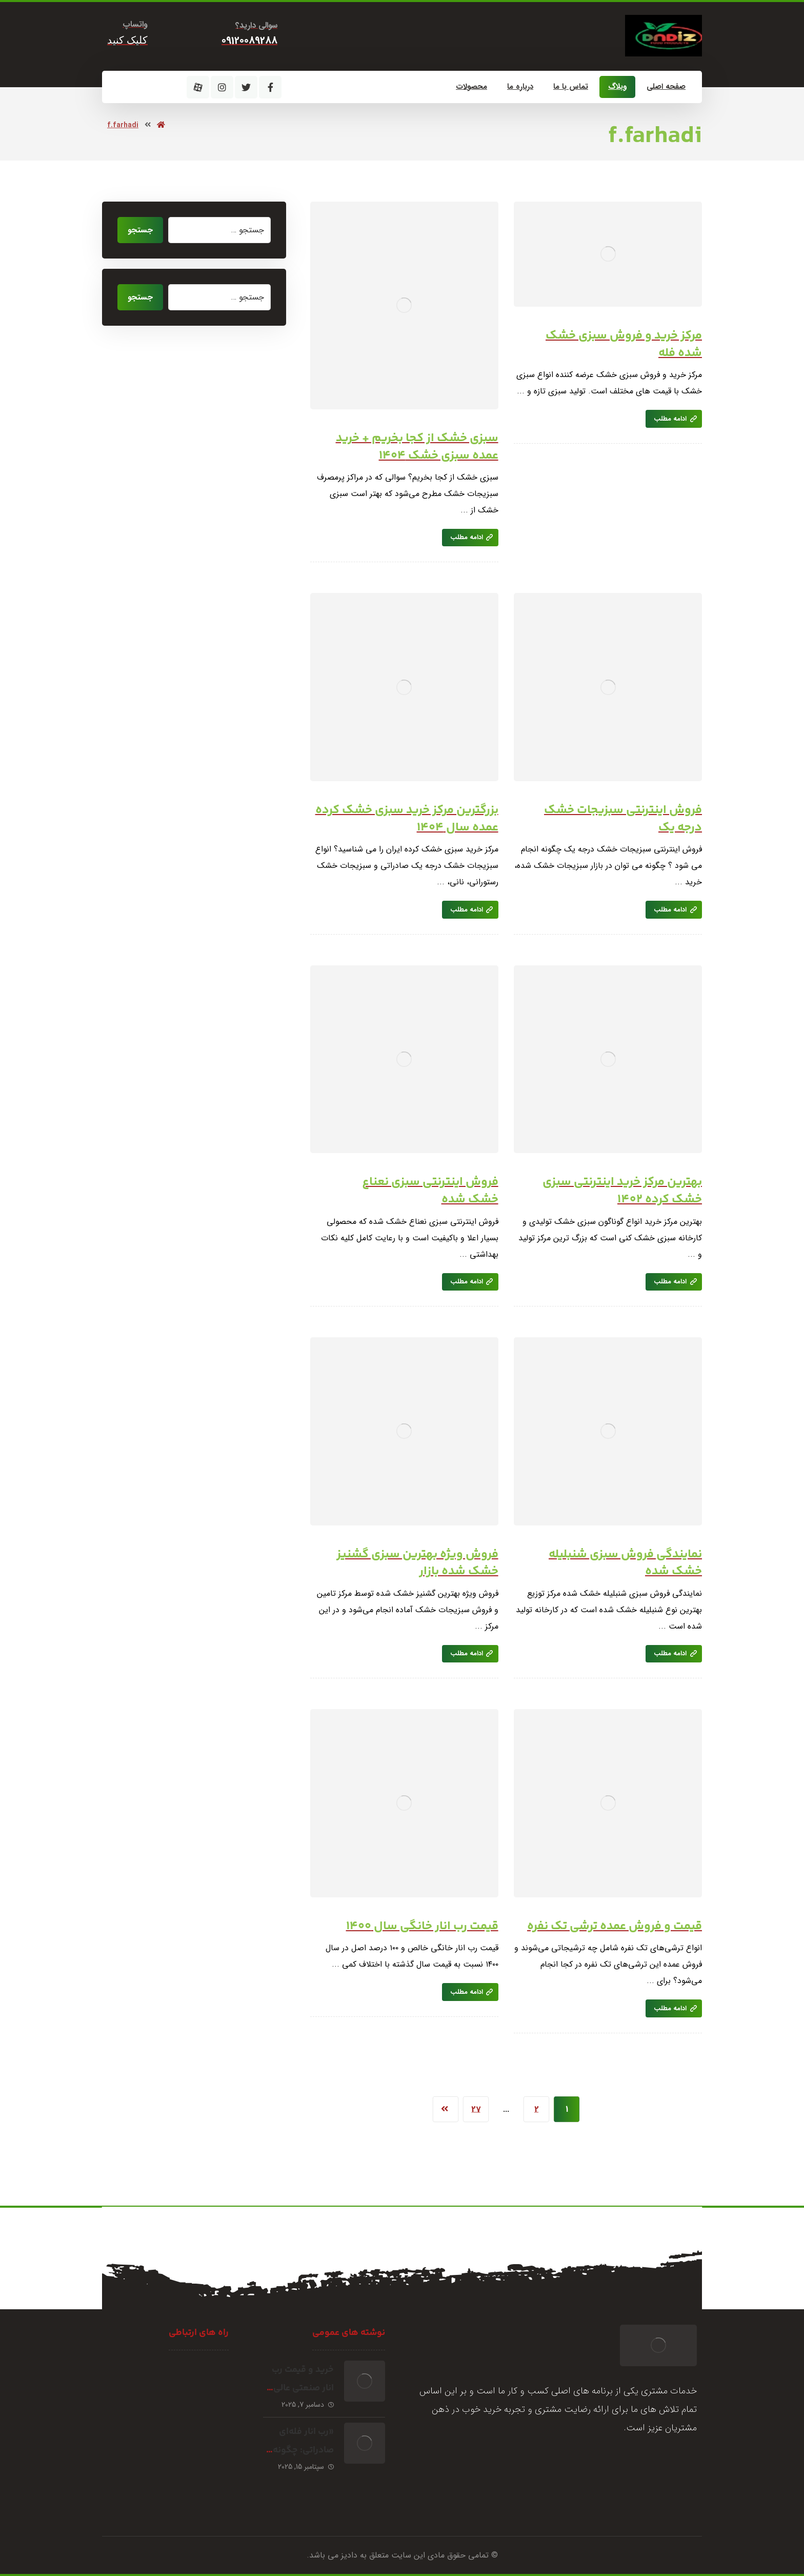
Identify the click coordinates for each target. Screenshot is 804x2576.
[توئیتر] (246, 87)
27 (475, 2109)
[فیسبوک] (270, 87)
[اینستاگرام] (222, 87)
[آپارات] (198, 87)
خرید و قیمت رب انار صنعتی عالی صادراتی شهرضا (303, 2388)
